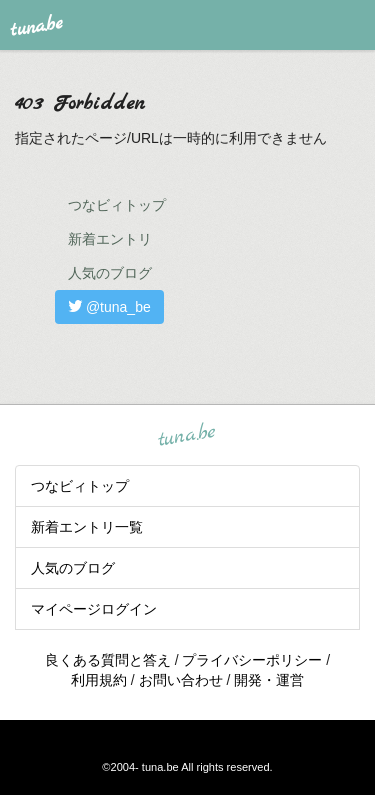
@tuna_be (109, 307)
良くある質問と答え (108, 660)
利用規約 (99, 680)
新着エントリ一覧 (87, 527)
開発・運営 (269, 680)
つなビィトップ (117, 205)
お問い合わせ (181, 680)
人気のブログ (110, 273)
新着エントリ (110, 239)
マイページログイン (94, 609)
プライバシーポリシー (252, 660)
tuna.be (187, 435)
